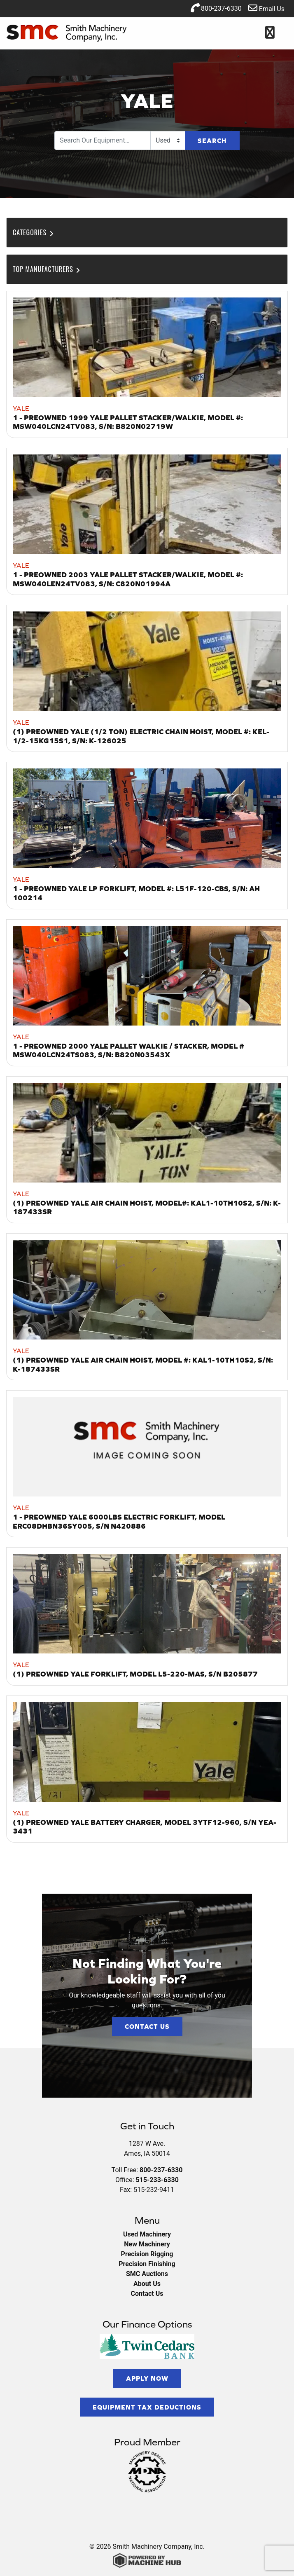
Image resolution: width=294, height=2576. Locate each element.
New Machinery (147, 2244)
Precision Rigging (147, 2254)
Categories (34, 232)
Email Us (266, 8)
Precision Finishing (147, 2264)
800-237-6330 (216, 7)
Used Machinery (147, 2234)
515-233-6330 (156, 2180)
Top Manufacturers (47, 269)
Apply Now (147, 2378)
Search (212, 140)
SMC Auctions (147, 2274)
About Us (147, 2284)
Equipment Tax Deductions (147, 2407)
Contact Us (147, 2026)
